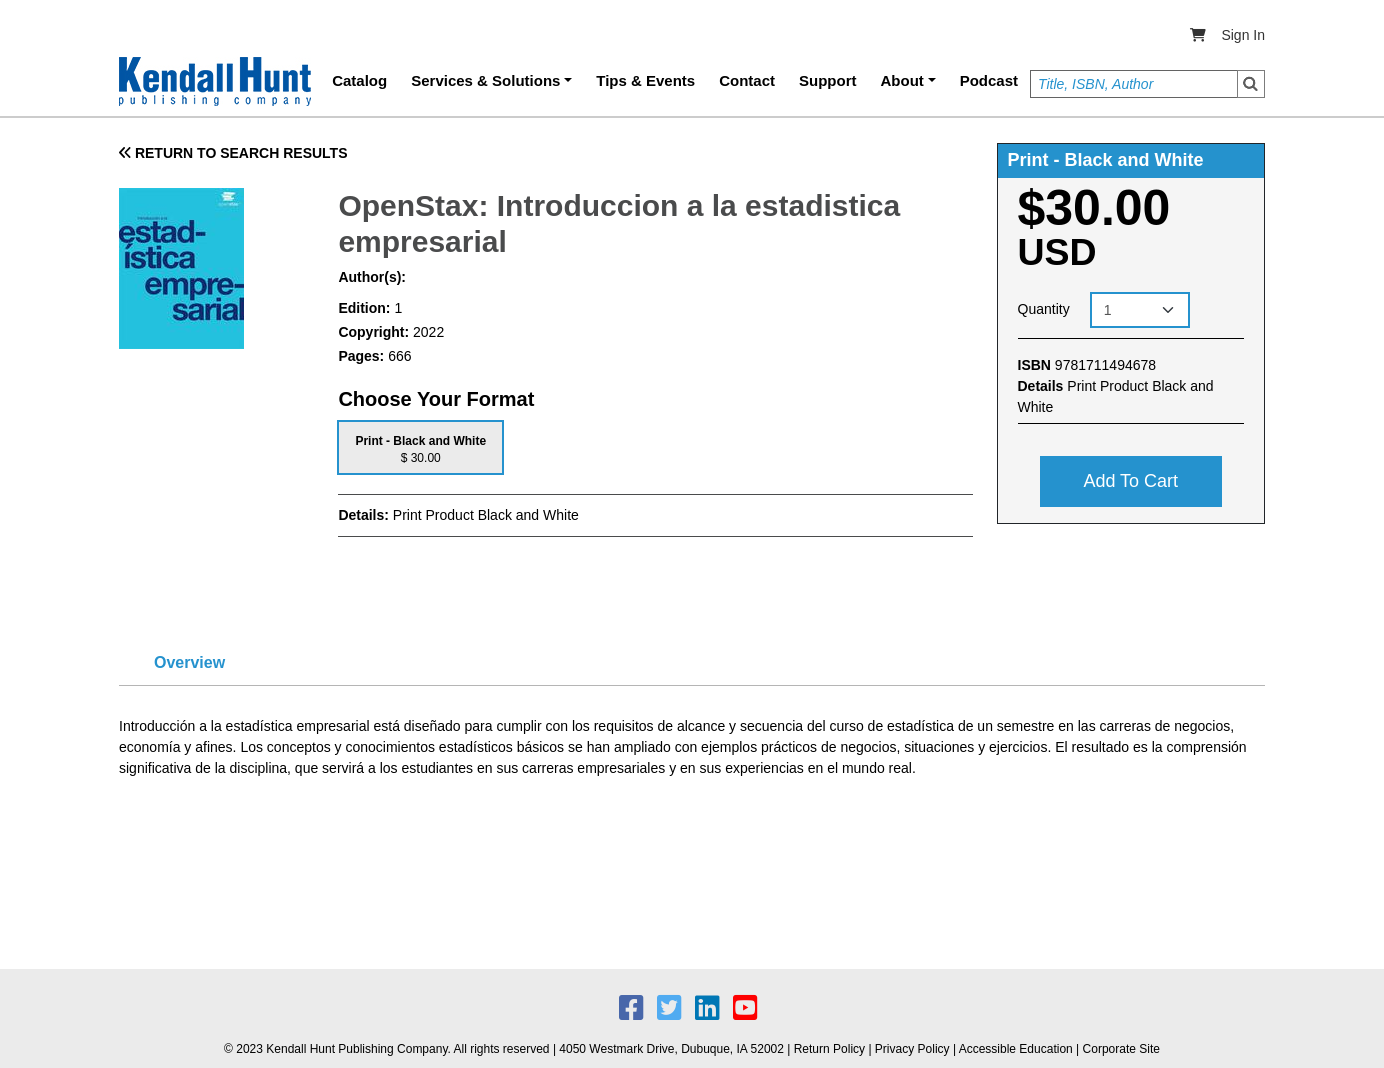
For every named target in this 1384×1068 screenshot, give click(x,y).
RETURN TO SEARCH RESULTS (233, 153)
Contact (747, 80)
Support (828, 80)
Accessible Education (1016, 1049)
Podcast (989, 80)
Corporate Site (1121, 1049)
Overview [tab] (189, 662)
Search (1251, 84)
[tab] (420, 447)
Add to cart (1130, 481)
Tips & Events (645, 80)
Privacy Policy (912, 1049)
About (902, 80)
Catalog (359, 80)
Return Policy (829, 1049)
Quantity (1044, 309)
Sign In (1243, 35)
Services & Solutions (485, 80)
